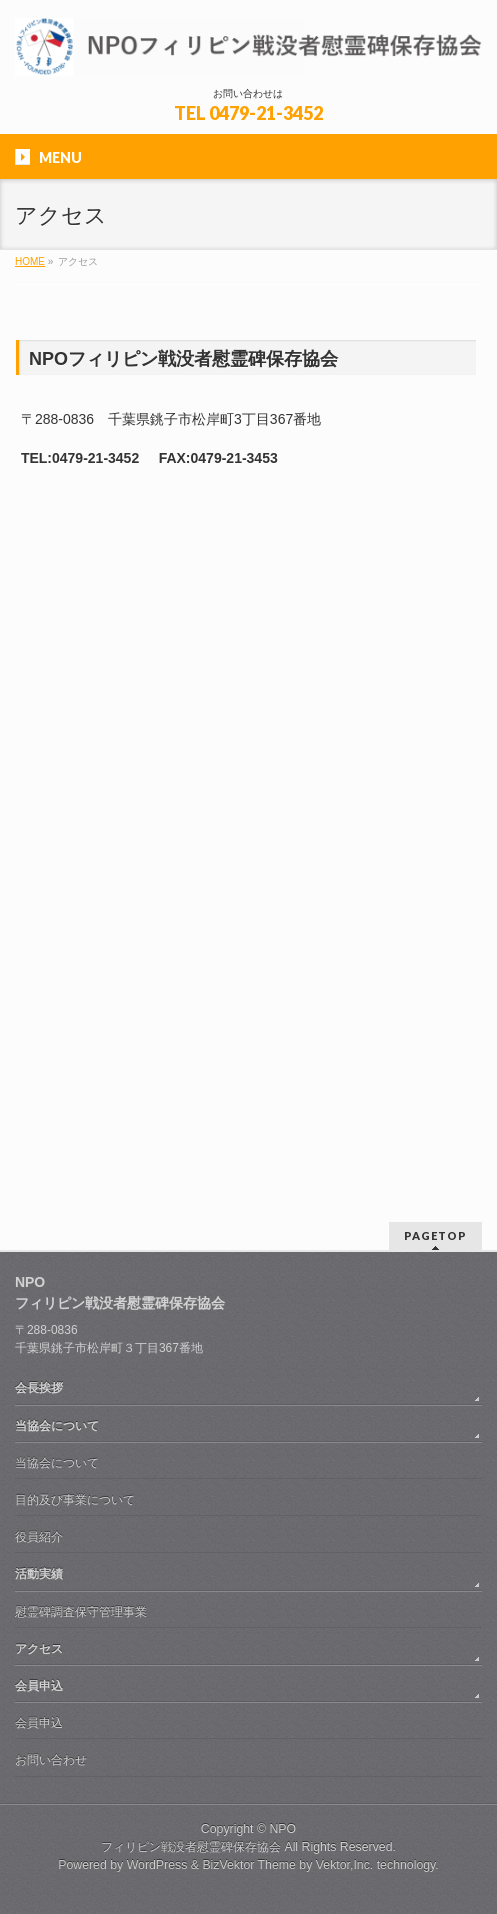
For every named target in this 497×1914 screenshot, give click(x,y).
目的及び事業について (75, 1500)
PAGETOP (435, 1235)
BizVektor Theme (249, 1865)
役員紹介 (39, 1537)
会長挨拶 (39, 1388)
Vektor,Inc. (345, 1865)
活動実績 (39, 1574)
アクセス (39, 1649)
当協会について (57, 1426)
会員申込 (39, 1686)
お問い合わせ (51, 1760)
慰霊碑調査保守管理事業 (81, 1612)
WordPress (157, 1865)
